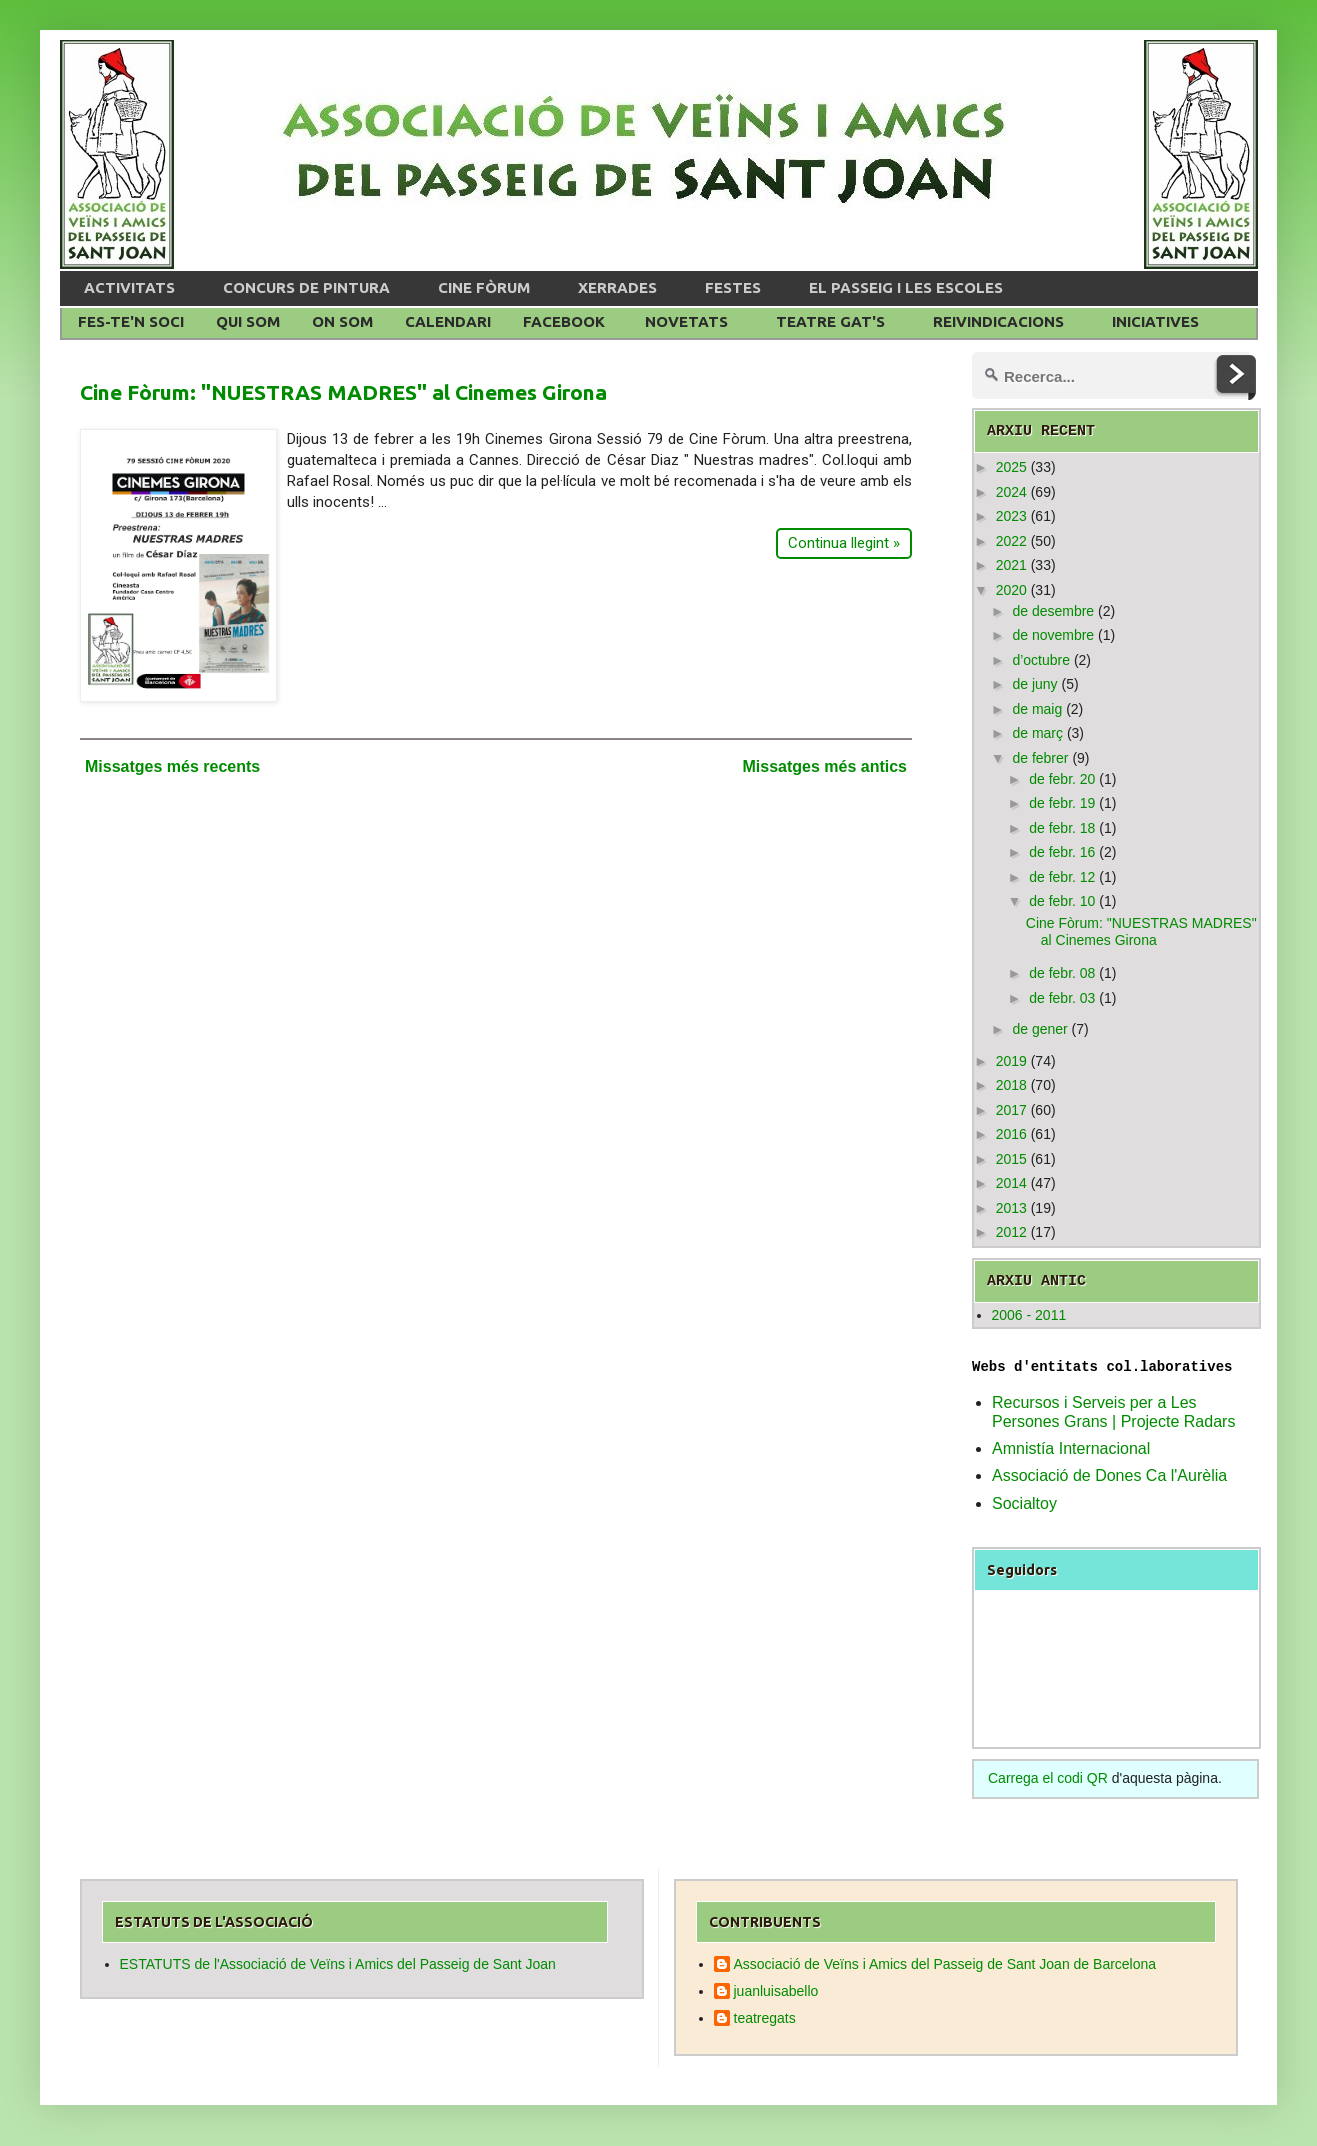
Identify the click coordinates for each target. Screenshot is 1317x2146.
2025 (1011, 467)
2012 (1011, 1232)
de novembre (1053, 635)
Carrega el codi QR (1048, 1778)
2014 (1011, 1183)
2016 (1011, 1134)
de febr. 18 (1062, 828)
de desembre (1053, 611)
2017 (1011, 1110)
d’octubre (1041, 660)
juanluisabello (776, 1991)
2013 (1011, 1208)
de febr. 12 (1062, 877)
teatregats (765, 2018)
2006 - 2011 (1029, 1315)
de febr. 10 (1062, 901)
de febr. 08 (1062, 973)
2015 (1011, 1159)
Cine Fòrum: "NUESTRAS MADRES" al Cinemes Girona (343, 392)
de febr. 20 (1062, 779)
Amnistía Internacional (1071, 1448)
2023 (1011, 516)
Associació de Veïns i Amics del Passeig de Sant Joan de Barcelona (945, 1964)
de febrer (1040, 758)
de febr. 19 (1062, 803)
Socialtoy (1024, 1503)
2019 (1011, 1061)
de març (1037, 733)
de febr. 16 (1062, 852)
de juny (1034, 684)
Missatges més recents (172, 766)
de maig (1037, 709)
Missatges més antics (824, 766)
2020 (1011, 590)
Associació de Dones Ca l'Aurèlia (1109, 1475)
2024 (1011, 492)
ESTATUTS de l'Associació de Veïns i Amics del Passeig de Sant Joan (338, 1964)
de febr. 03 (1062, 998)
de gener (1039, 1029)
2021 (1011, 565)
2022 (1011, 541)
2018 (1011, 1085)
